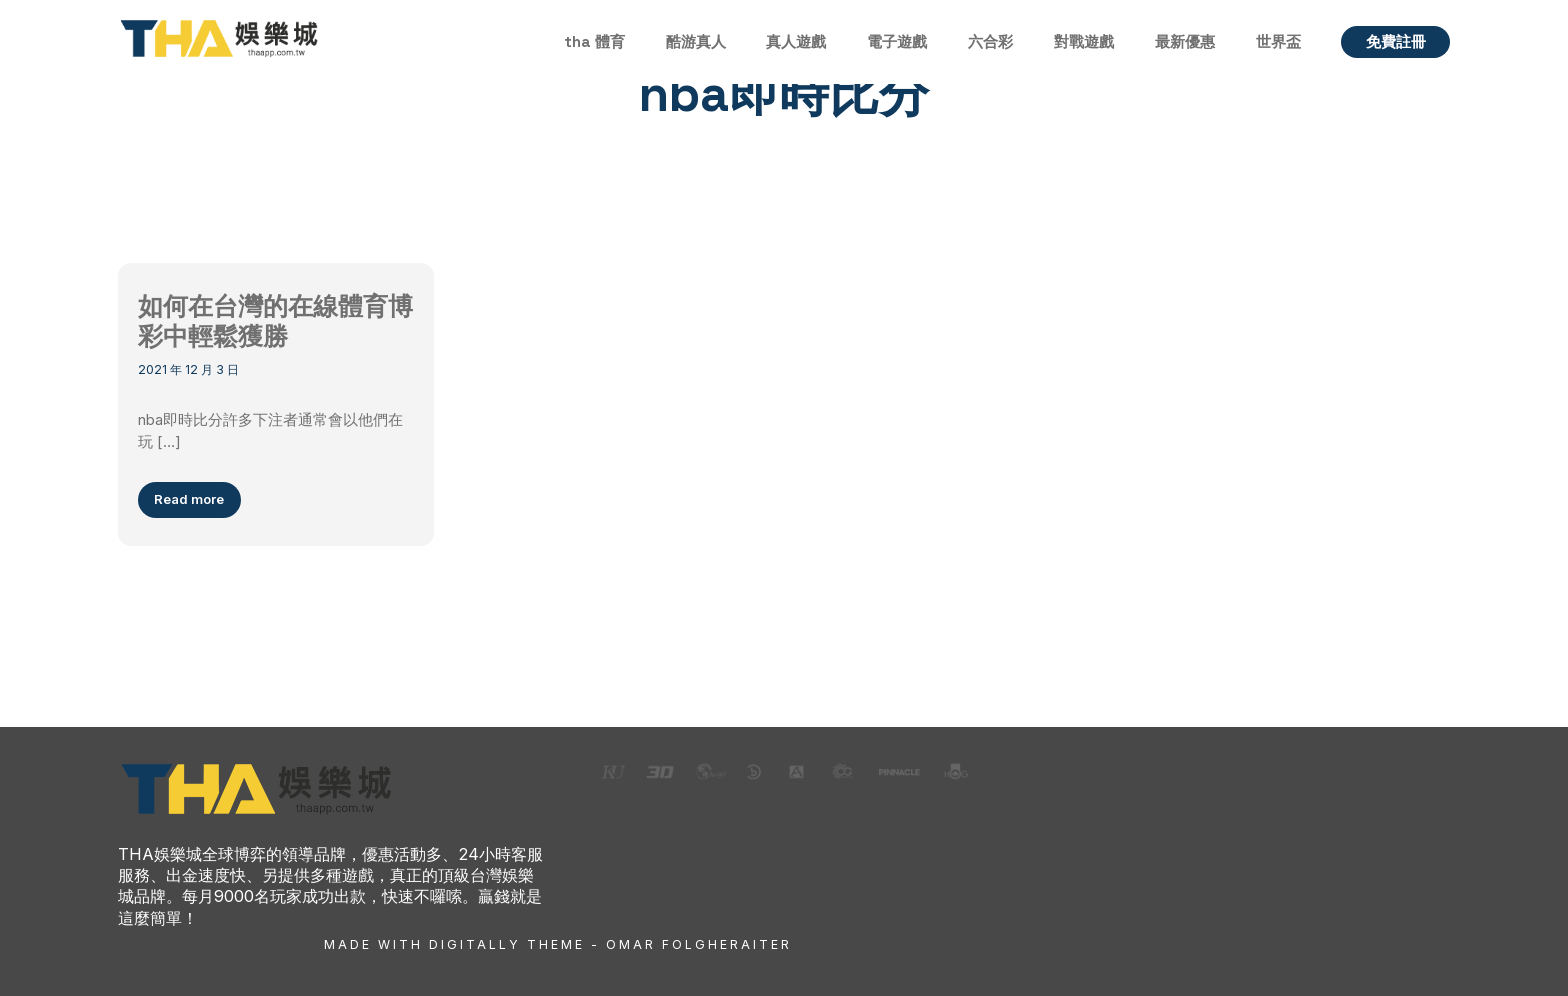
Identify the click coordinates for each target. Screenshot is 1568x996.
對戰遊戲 (1084, 41)
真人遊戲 (796, 41)
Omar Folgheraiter (699, 944)
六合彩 (990, 41)
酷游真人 (696, 41)
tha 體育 (594, 41)
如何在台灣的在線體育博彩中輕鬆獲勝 (275, 322)
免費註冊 (1396, 41)
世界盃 (1278, 41)
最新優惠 (1185, 41)
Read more (189, 499)
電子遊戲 (897, 41)
